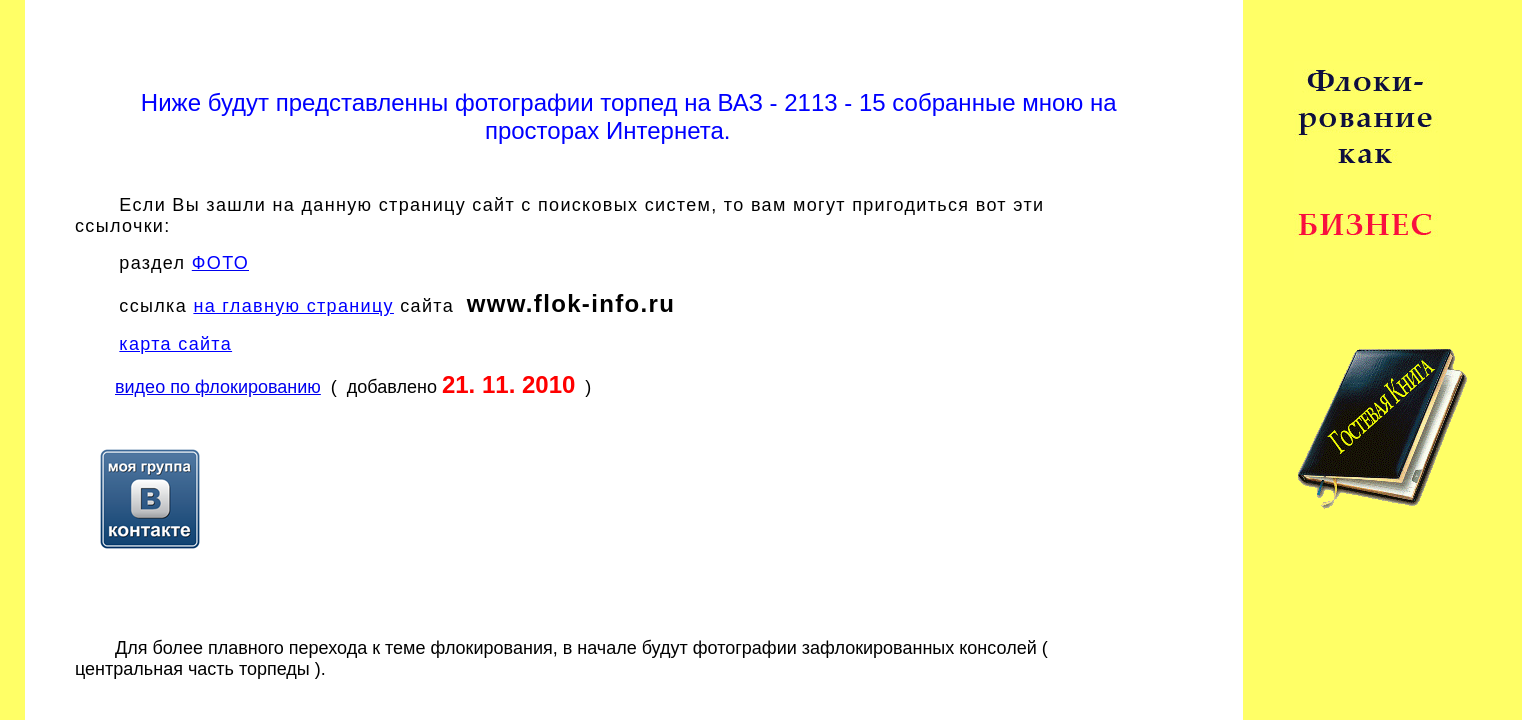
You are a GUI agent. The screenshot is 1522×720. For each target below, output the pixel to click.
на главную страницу (293, 306)
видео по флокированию (218, 387)
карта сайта (175, 344)
